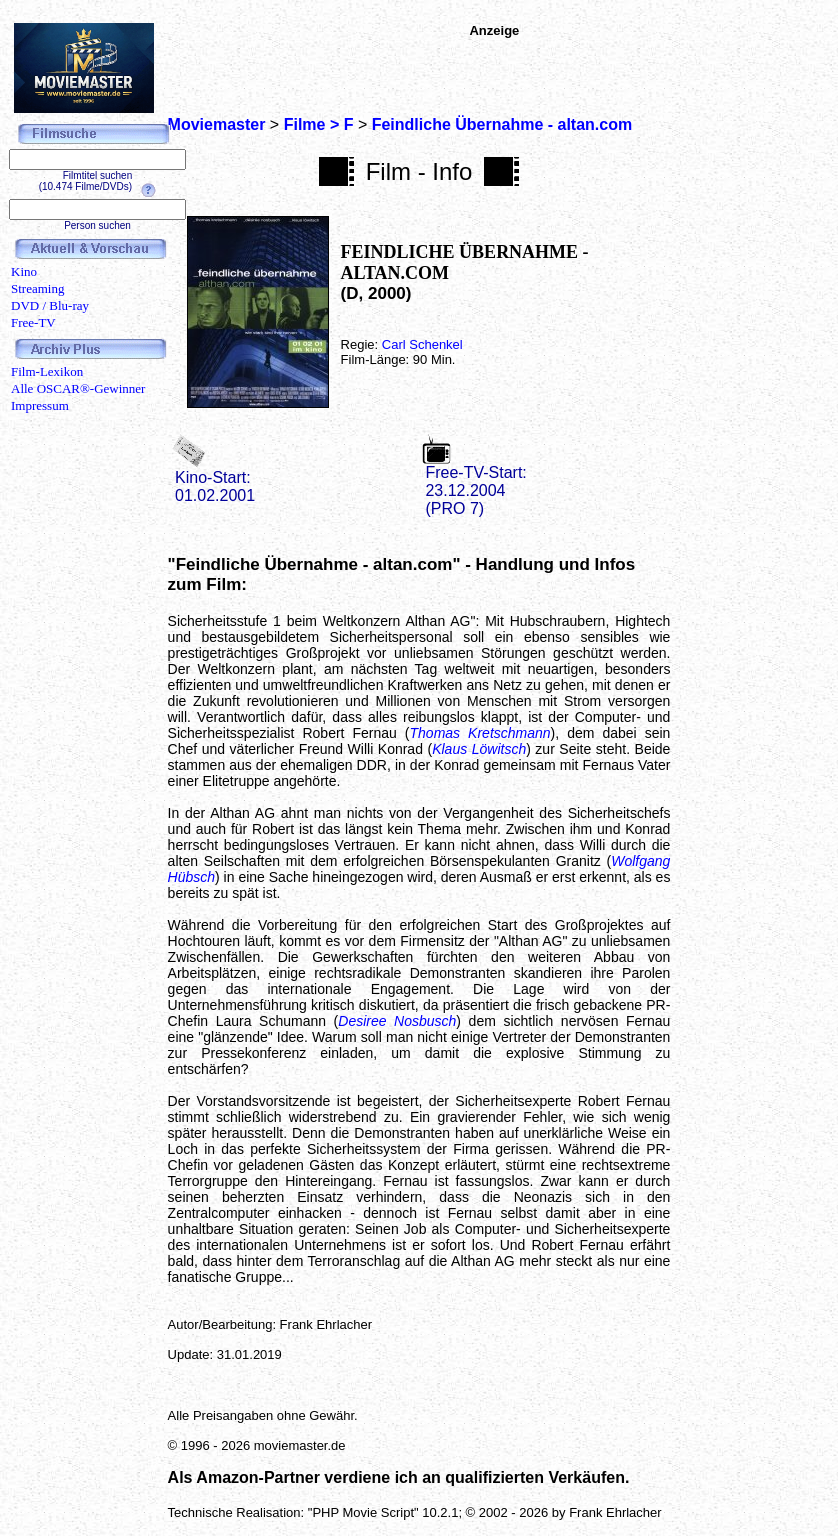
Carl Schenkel (422, 344)
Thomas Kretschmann (480, 733)
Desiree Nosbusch (397, 1021)
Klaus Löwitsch (479, 749)
